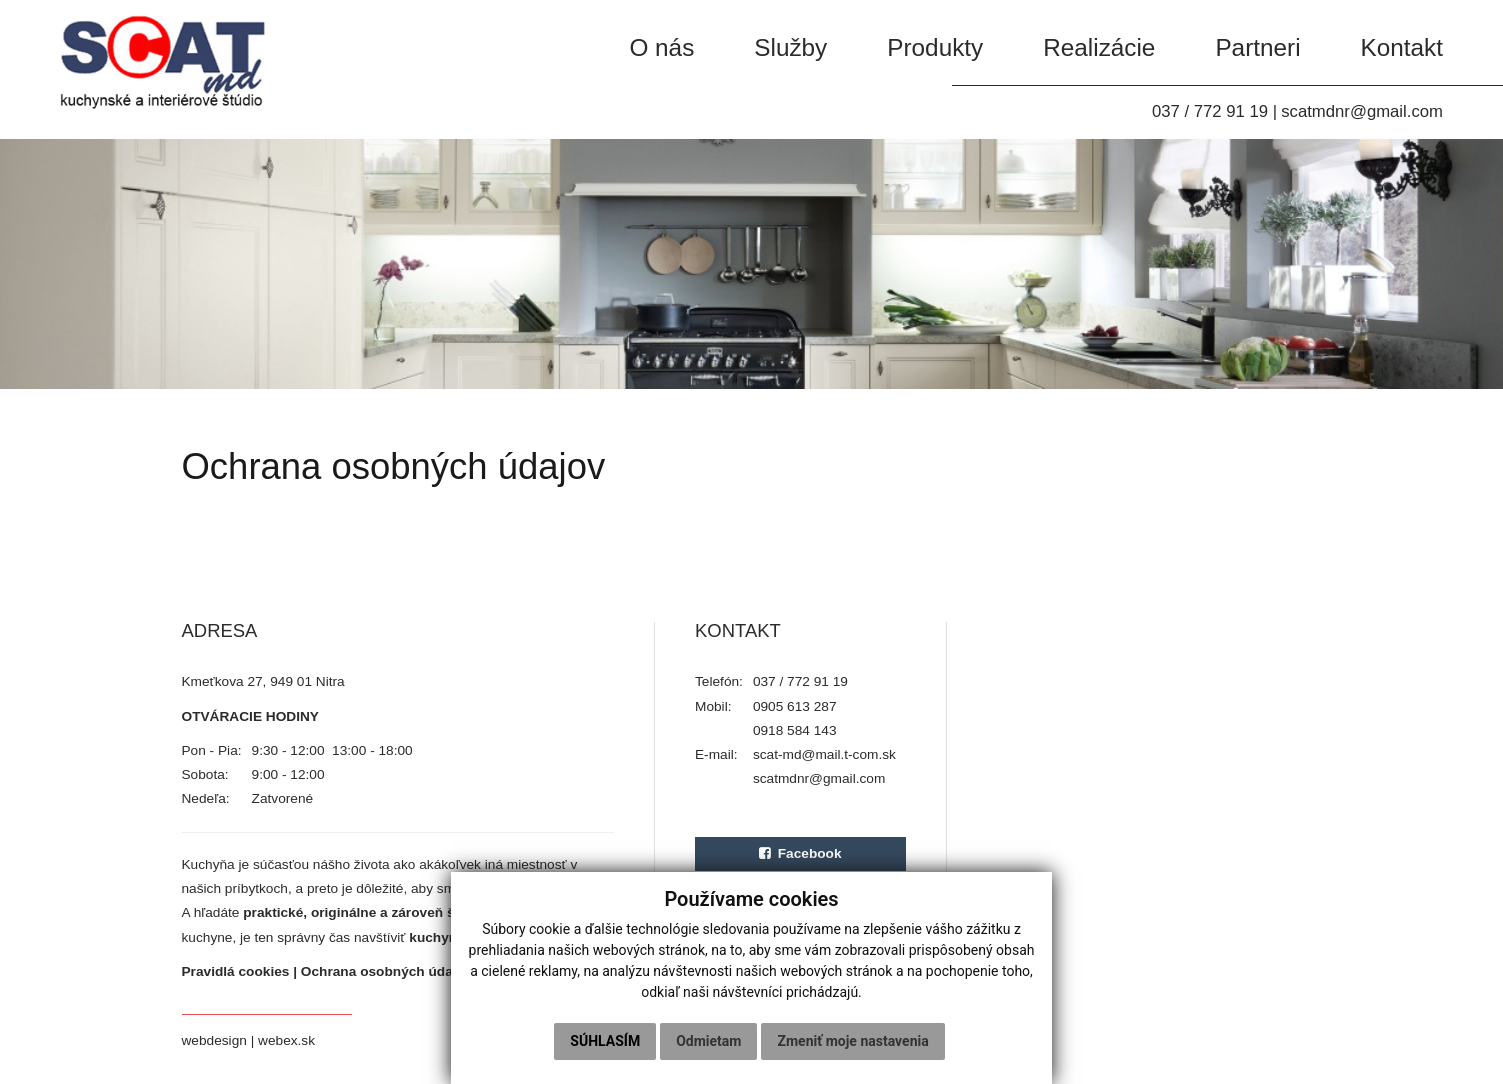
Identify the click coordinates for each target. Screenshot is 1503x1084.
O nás (661, 47)
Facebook (800, 853)
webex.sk (286, 1040)
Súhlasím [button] (605, 1041)
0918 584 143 (795, 730)
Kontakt (1402, 47)
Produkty (935, 47)
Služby (790, 47)
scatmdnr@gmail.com (1362, 111)
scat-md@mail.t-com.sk (824, 754)
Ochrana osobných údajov (387, 971)
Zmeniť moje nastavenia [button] (852, 1041)
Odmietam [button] (708, 1041)
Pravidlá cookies (236, 971)
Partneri (1257, 47)
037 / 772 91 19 (1210, 111)
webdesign (214, 1040)
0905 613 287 (795, 706)
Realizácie (1099, 47)
